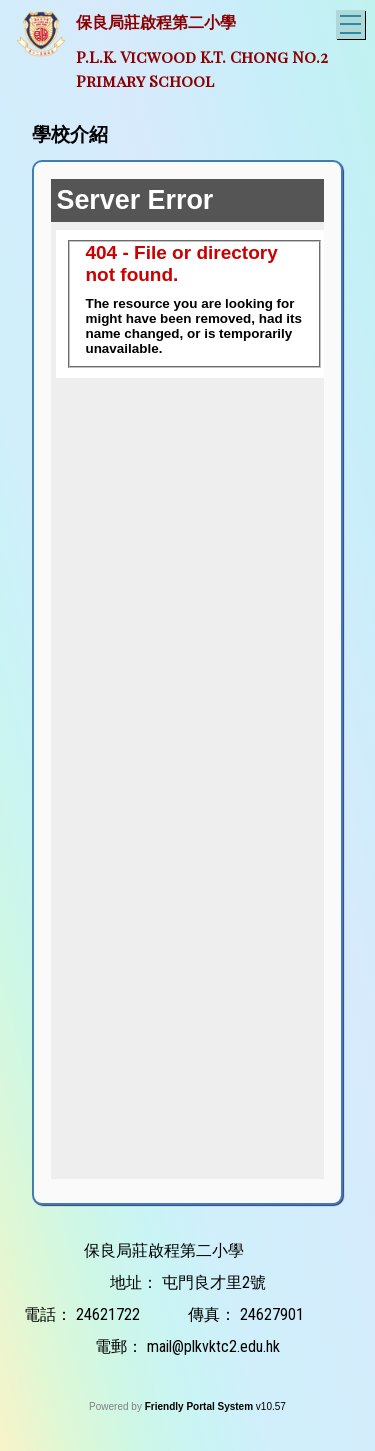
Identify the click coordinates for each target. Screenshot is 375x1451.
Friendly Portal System (200, 1406)
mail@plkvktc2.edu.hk (213, 1346)
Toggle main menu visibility (352, 21)
